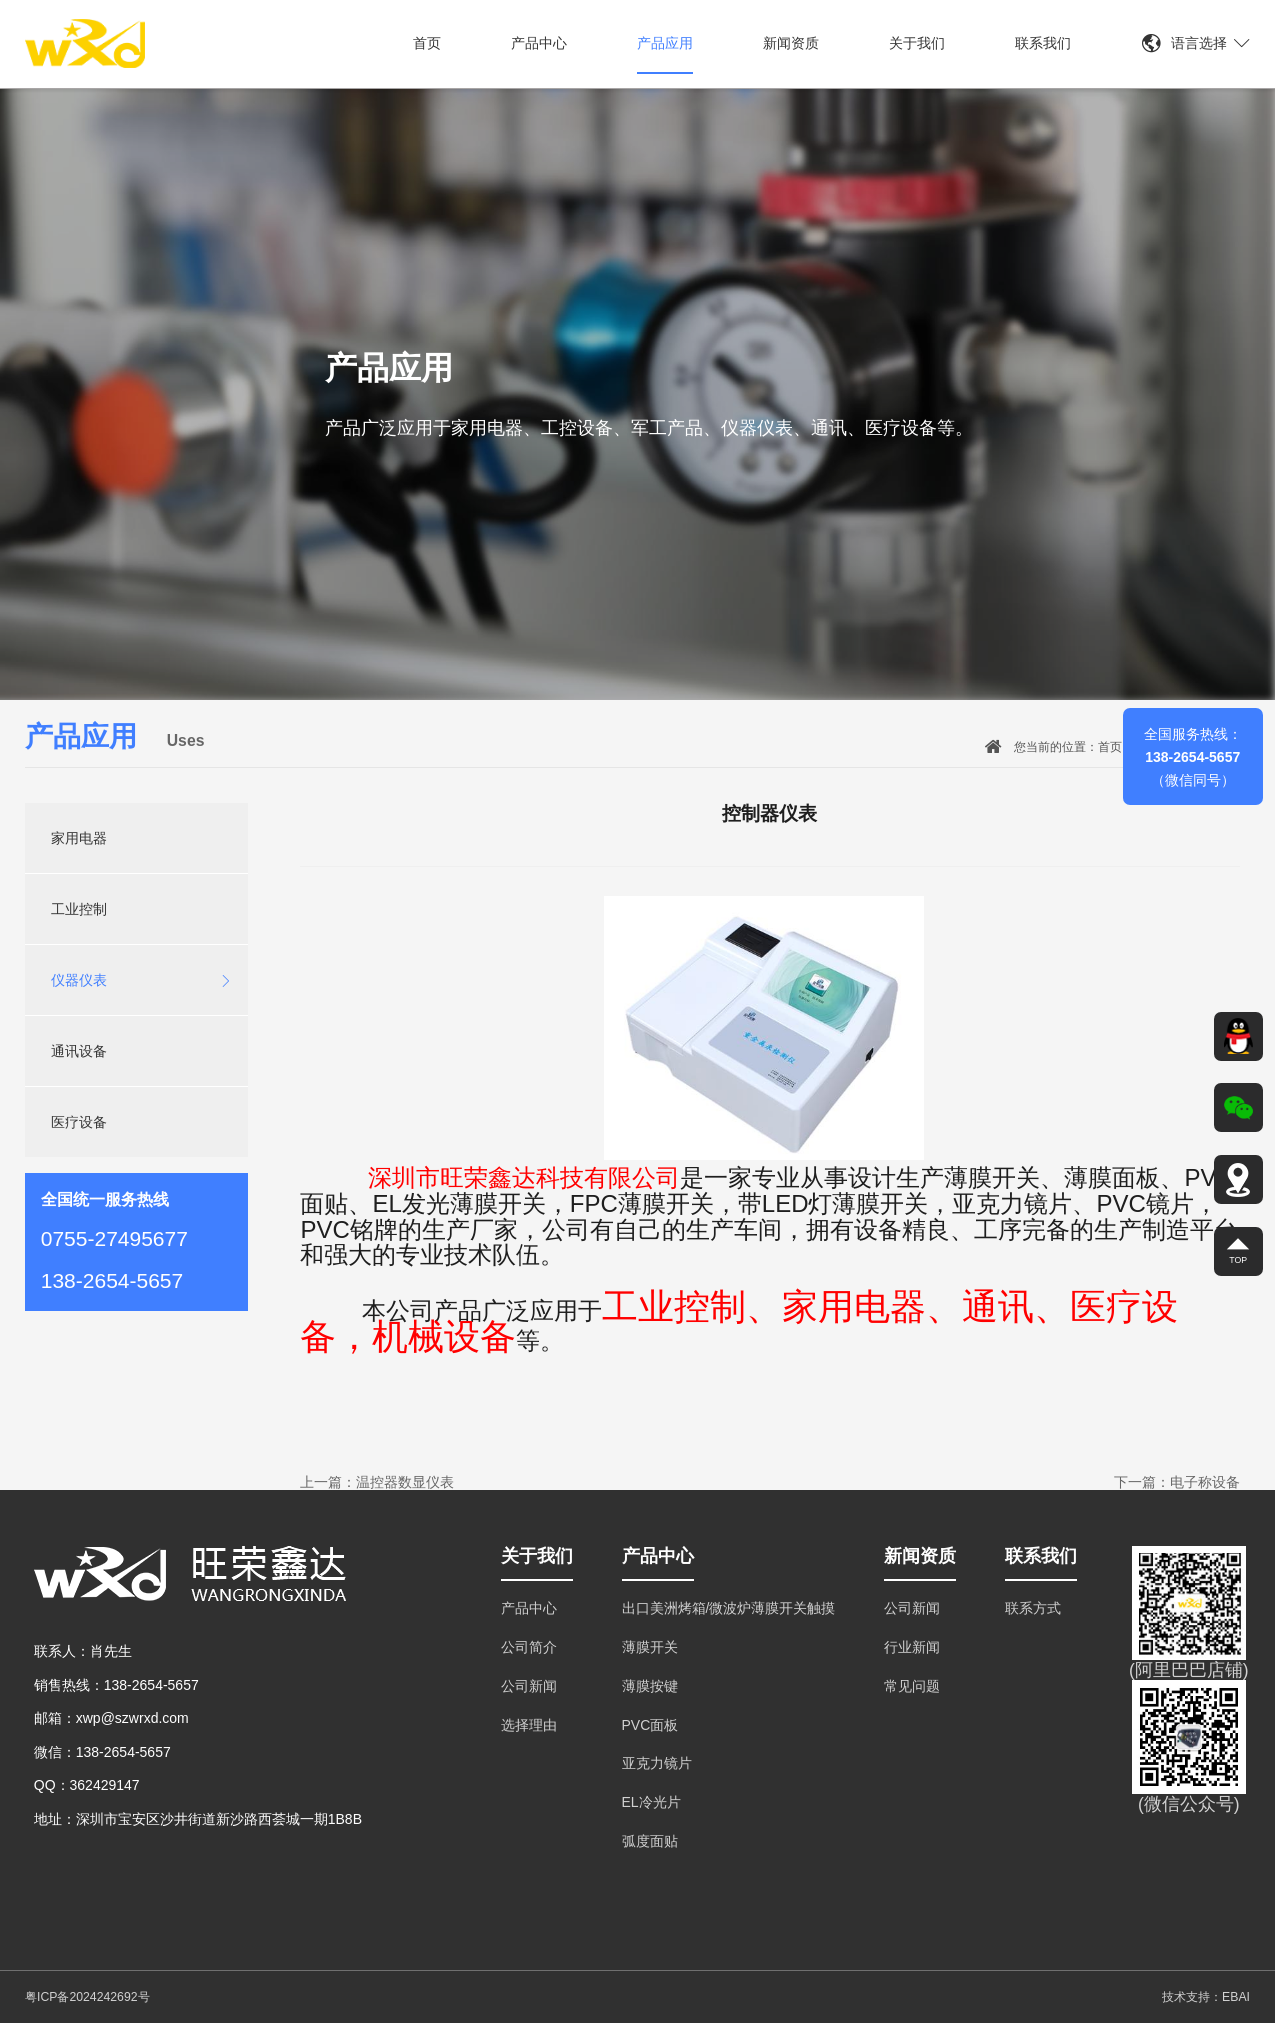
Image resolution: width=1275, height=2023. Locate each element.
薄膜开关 (650, 1647)
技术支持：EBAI (1206, 1997)
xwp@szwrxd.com (132, 1718)
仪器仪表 (141, 980)
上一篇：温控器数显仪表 (377, 1482)
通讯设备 (79, 1051)
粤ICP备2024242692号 (87, 1997)
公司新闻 (529, 1686)
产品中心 (539, 43)
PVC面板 (650, 1725)
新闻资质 (791, 43)
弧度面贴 (650, 1841)
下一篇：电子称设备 (1177, 1482)
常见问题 (912, 1686)
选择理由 (529, 1725)
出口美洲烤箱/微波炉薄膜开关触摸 (729, 1608)
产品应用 (665, 43)
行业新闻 (912, 1647)
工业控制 (79, 909)
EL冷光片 (651, 1802)
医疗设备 (79, 1122)
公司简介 (529, 1647)
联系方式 (1033, 1608)
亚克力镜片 (657, 1763)
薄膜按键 (650, 1686)
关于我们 (917, 43)
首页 (427, 43)
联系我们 (1043, 43)
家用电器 (79, 838)
